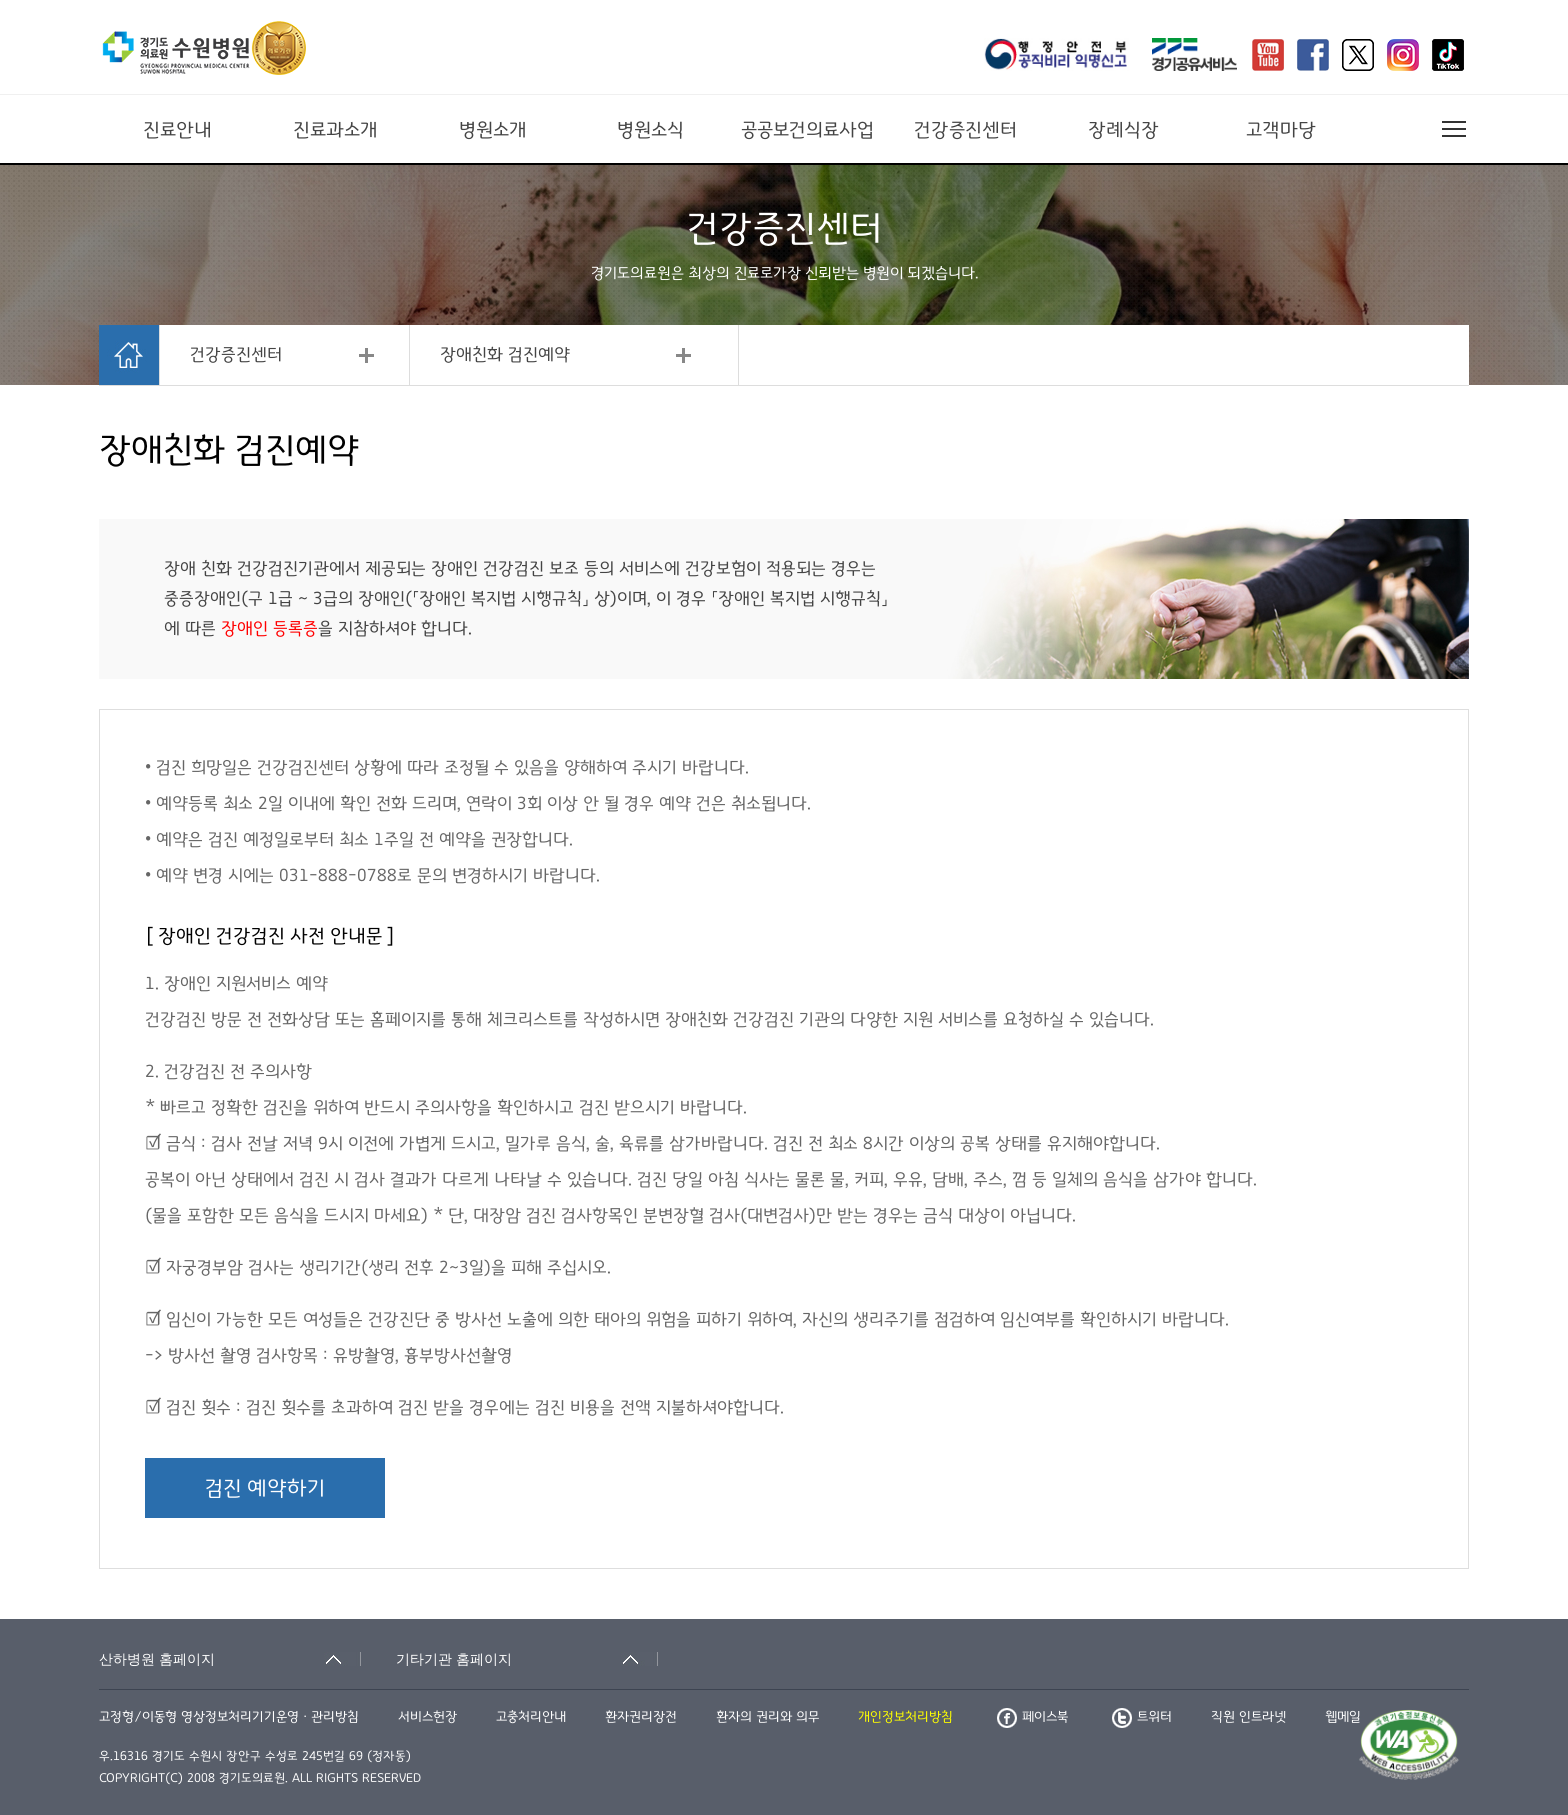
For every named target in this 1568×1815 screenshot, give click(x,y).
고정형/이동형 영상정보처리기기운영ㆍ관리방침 (229, 1717)
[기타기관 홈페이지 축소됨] (527, 1659)
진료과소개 (335, 130)
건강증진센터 (965, 130)
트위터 (1142, 1717)
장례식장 (1123, 130)
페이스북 (1032, 1717)
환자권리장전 (641, 1717)
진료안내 (177, 130)
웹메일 (1343, 1717)
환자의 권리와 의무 (767, 1717)
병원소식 (650, 130)
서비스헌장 (427, 1717)
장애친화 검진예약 (505, 355)
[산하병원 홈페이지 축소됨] (230, 1659)
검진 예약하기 (265, 1488)
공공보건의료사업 (807, 130)
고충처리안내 (531, 1717)
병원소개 (493, 130)
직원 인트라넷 (1248, 1717)
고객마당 (1281, 130)
